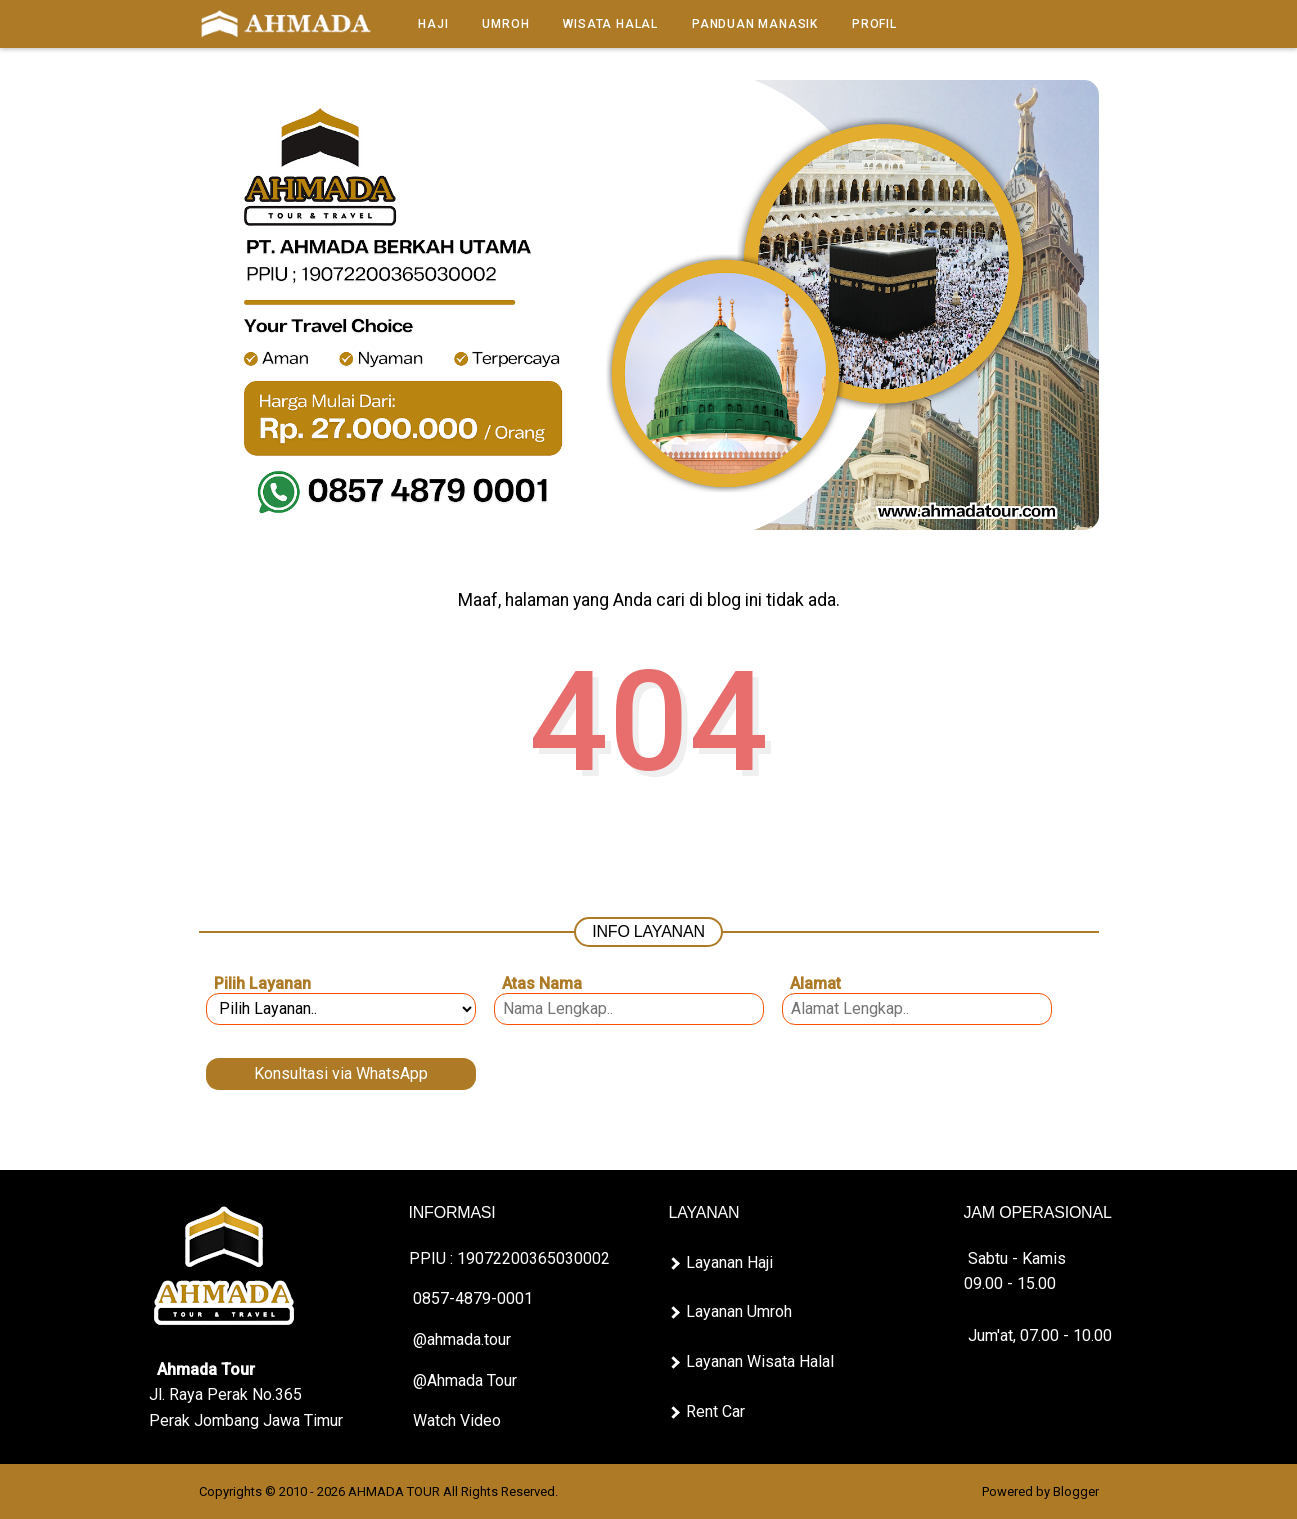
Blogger (1076, 1491)
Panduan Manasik (755, 24)
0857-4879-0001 (471, 1298)
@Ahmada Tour (463, 1380)
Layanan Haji (729, 1262)
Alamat (815, 983)
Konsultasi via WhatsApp (341, 1073)
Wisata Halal (610, 24)
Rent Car (715, 1411)
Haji (433, 24)
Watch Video (455, 1420)
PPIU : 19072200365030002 (509, 1258)
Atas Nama (542, 983)
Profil (874, 24)
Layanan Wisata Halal (760, 1361)
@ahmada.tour (460, 1339)
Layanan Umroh (739, 1311)
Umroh (505, 24)
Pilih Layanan (262, 983)
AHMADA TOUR (394, 1491)
